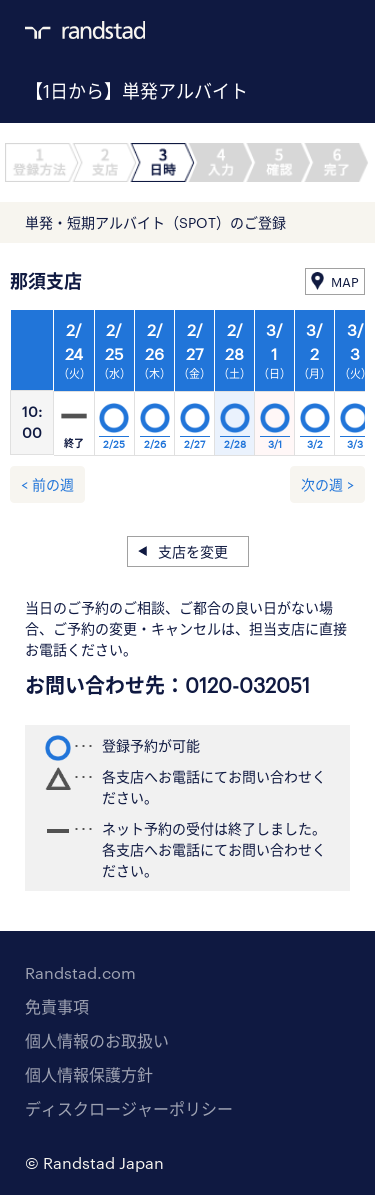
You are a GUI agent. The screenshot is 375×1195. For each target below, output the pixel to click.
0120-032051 (247, 685)
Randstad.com (80, 972)
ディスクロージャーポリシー (129, 1108)
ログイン (301, 31)
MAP (345, 282)
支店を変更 (193, 551)
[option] (194, 388)
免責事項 (57, 1006)
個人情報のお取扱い (97, 1040)
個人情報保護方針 (89, 1074)
